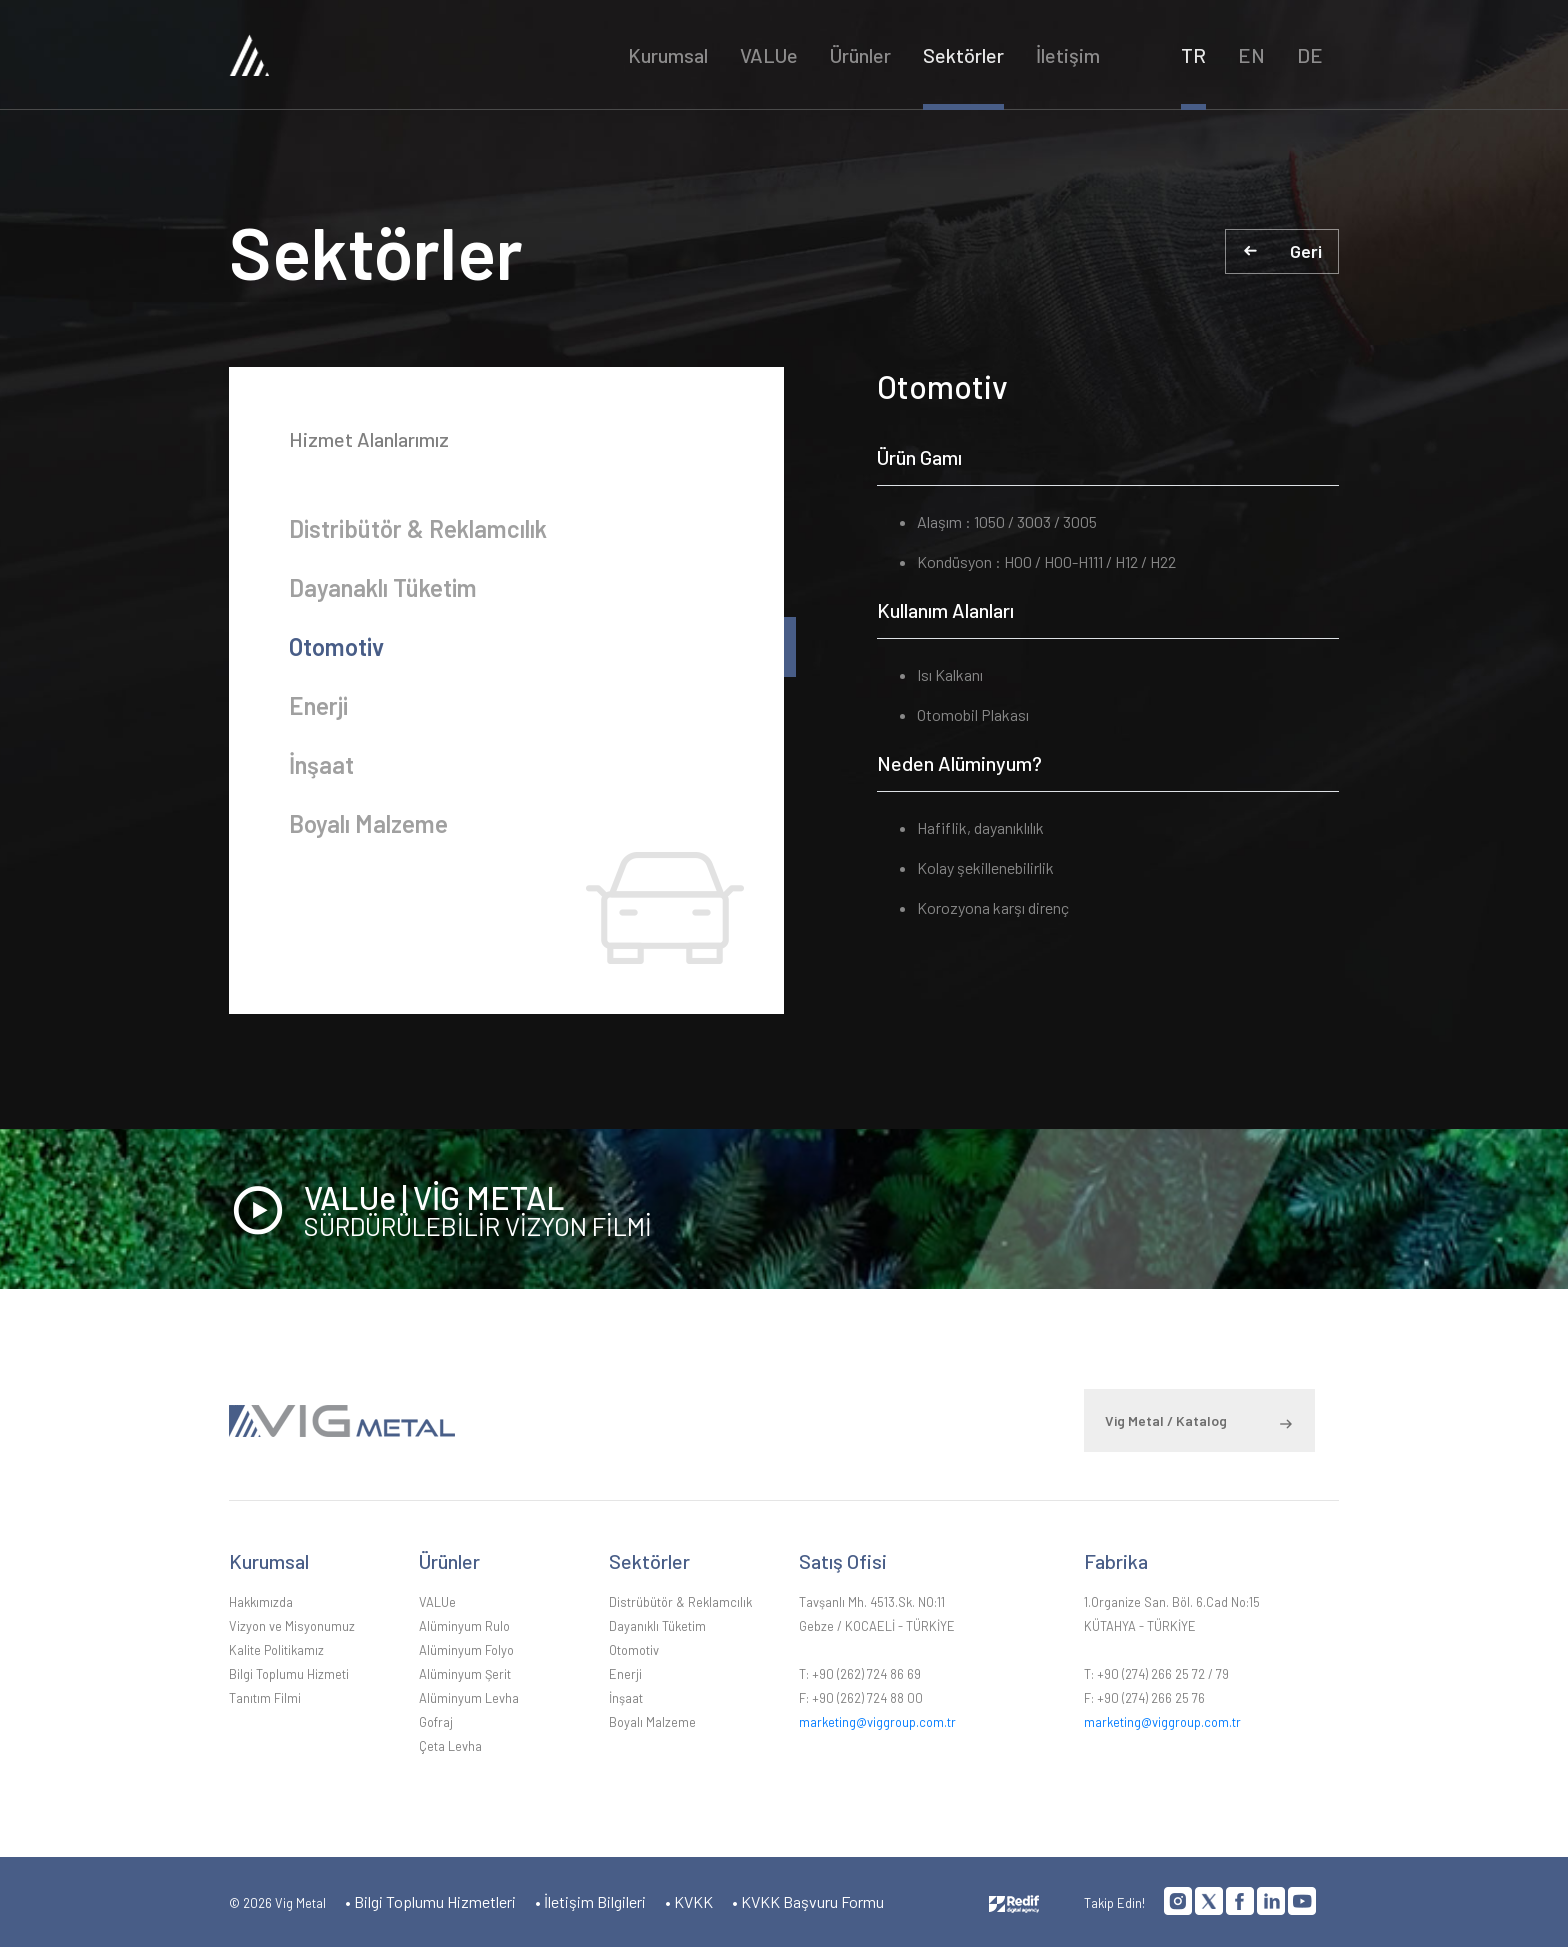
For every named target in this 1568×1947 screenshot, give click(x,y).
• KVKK (689, 1901)
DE (1310, 55)
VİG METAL (395, 54)
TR (1193, 55)
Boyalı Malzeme (368, 823)
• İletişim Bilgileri (590, 1901)
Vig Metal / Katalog (1166, 1420)
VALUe (769, 55)
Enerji (318, 705)
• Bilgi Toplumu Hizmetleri (430, 1901)
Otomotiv (336, 646)
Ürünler (860, 55)
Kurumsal (668, 55)
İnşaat (321, 764)
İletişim (1068, 55)
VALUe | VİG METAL (821, 1209)
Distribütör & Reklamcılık (418, 528)
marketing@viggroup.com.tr (877, 1722)
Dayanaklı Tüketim (383, 587)
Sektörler (963, 55)
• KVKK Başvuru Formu (808, 1901)
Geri (1306, 251)
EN (1251, 55)
